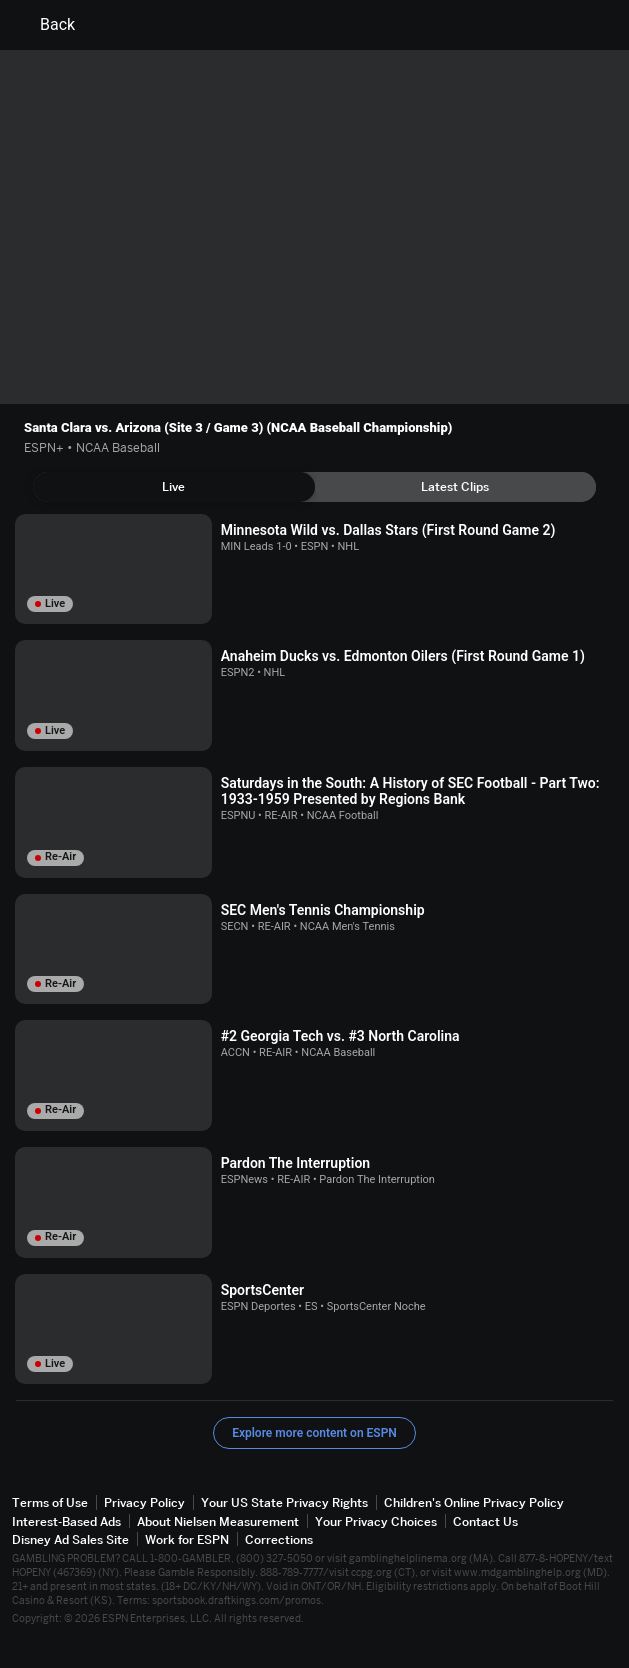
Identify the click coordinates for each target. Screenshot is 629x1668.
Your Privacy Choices (376, 1521)
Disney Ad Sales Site (70, 1539)
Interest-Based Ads (66, 1521)
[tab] (174, 487)
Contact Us (485, 1521)
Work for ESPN (187, 1539)
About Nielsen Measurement (218, 1521)
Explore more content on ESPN (314, 1433)
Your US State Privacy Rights (284, 1502)
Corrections (279, 1539)
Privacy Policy (144, 1502)
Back (45, 25)
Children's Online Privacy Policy (474, 1502)
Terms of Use (50, 1502)
